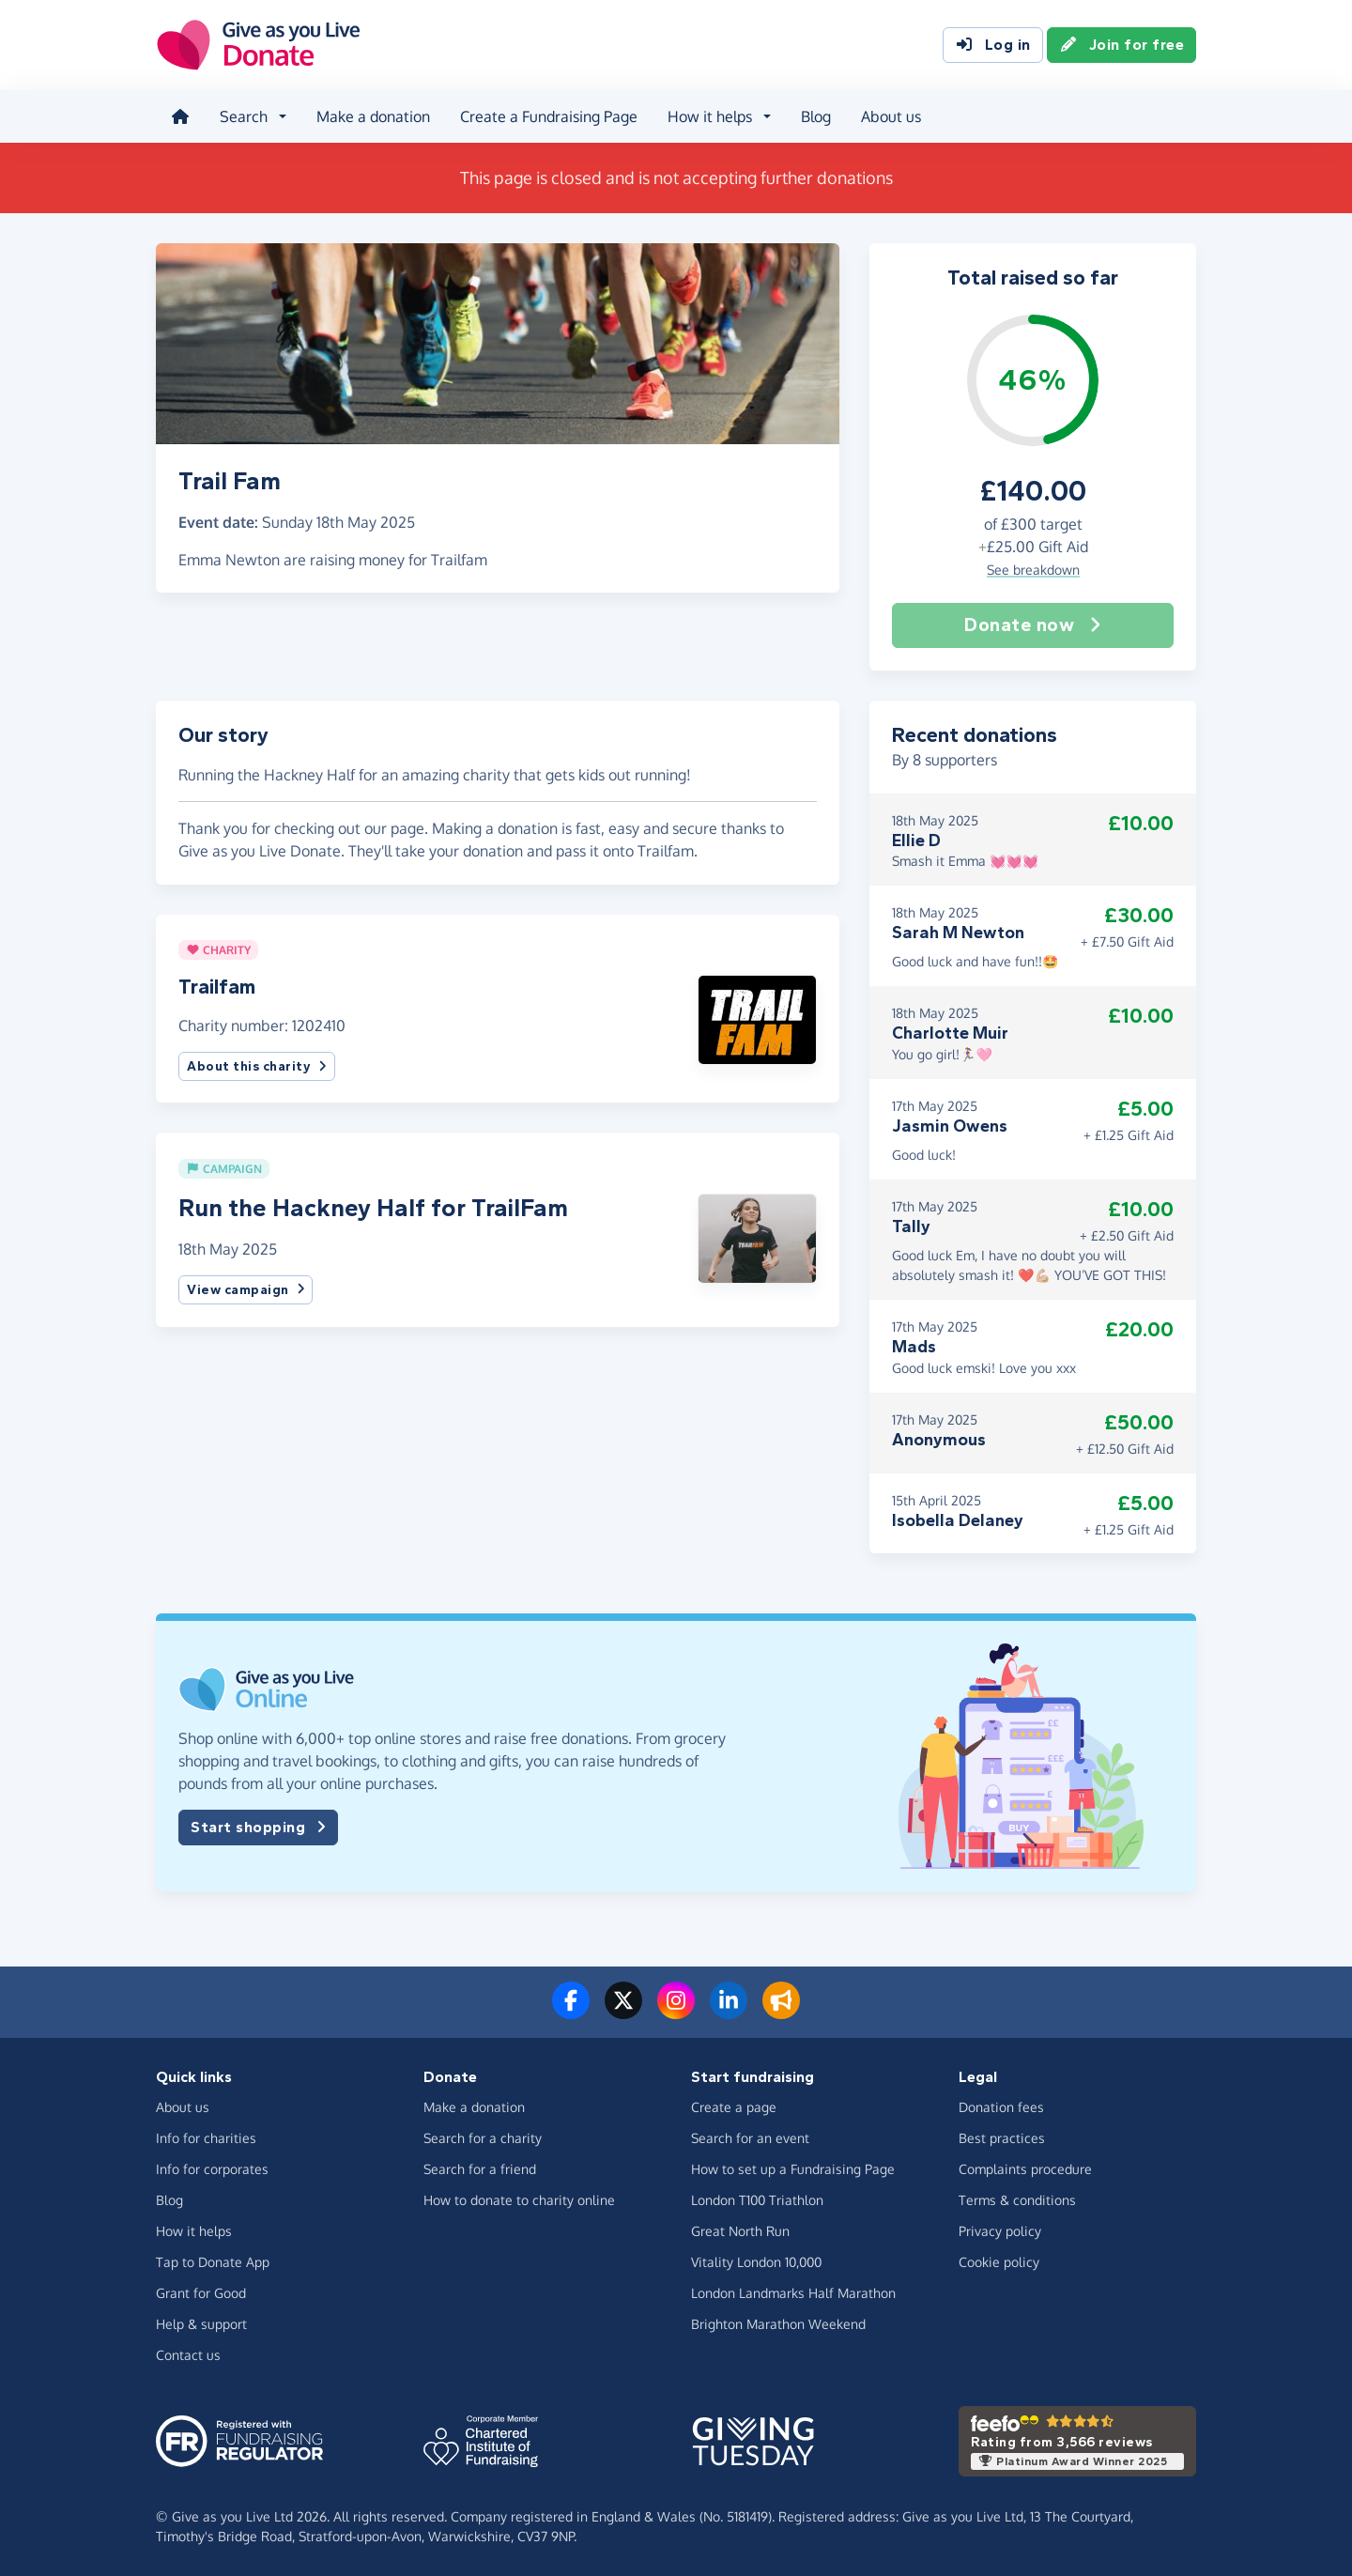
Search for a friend (479, 2169)
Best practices (1002, 2138)
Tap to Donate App (212, 2262)
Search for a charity (482, 2138)
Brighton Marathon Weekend (778, 2324)
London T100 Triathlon (757, 2200)
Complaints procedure (1025, 2169)
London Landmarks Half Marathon (793, 2293)
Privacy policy (1000, 2231)
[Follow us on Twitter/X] (623, 2011)
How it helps (194, 2231)
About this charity (257, 1066)
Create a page (733, 2107)
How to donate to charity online (519, 2200)
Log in (993, 45)
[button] (757, 1018)
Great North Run (740, 2231)
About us (891, 116)
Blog (816, 116)
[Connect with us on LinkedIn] (728, 2011)
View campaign (245, 1290)
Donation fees (1001, 2107)
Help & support (201, 2324)
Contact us (188, 2355)
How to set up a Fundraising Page (793, 2169)
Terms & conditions (1017, 2200)
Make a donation (373, 116)
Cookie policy (999, 2262)
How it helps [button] (710, 116)
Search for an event (750, 2138)
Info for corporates (212, 2169)
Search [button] (244, 116)
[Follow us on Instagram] (676, 2011)
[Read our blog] (781, 2011)
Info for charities (206, 2138)
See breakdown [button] (1033, 570)
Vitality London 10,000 (756, 2262)
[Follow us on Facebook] (571, 2011)
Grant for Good (201, 2293)
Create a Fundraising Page (549, 116)
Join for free (1122, 45)
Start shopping (258, 1827)
